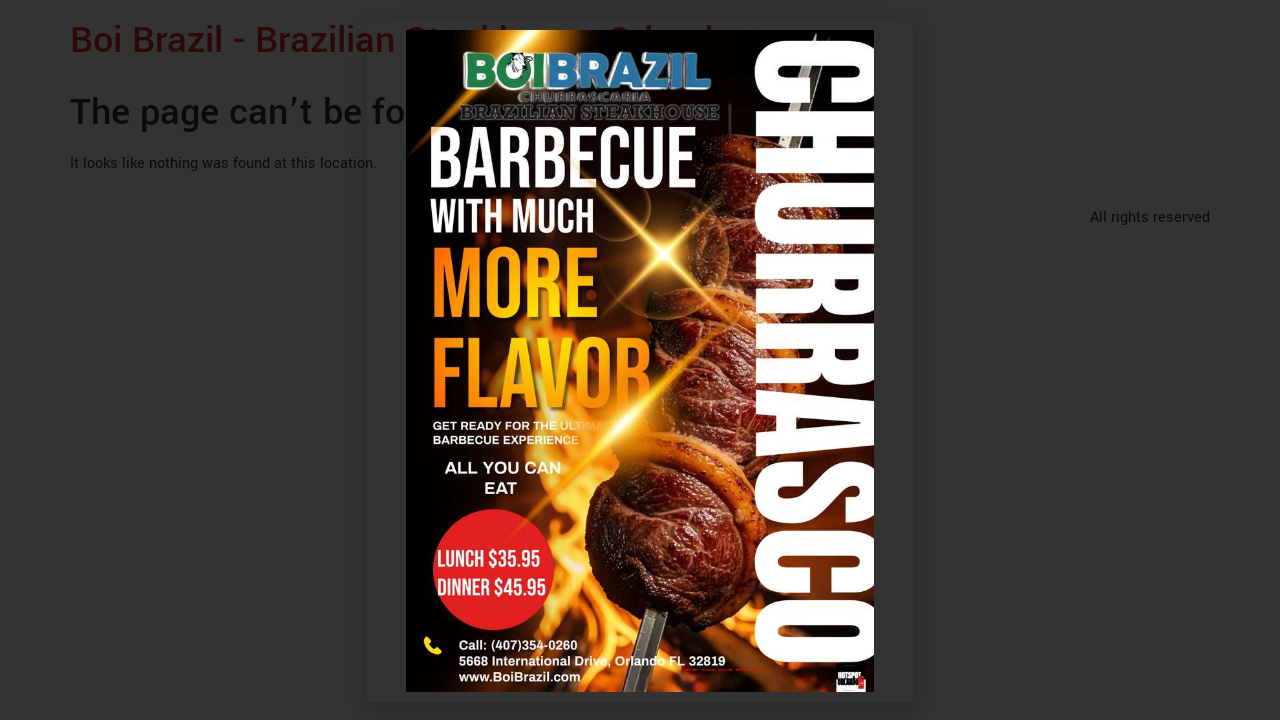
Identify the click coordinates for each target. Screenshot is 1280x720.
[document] (640, 360)
